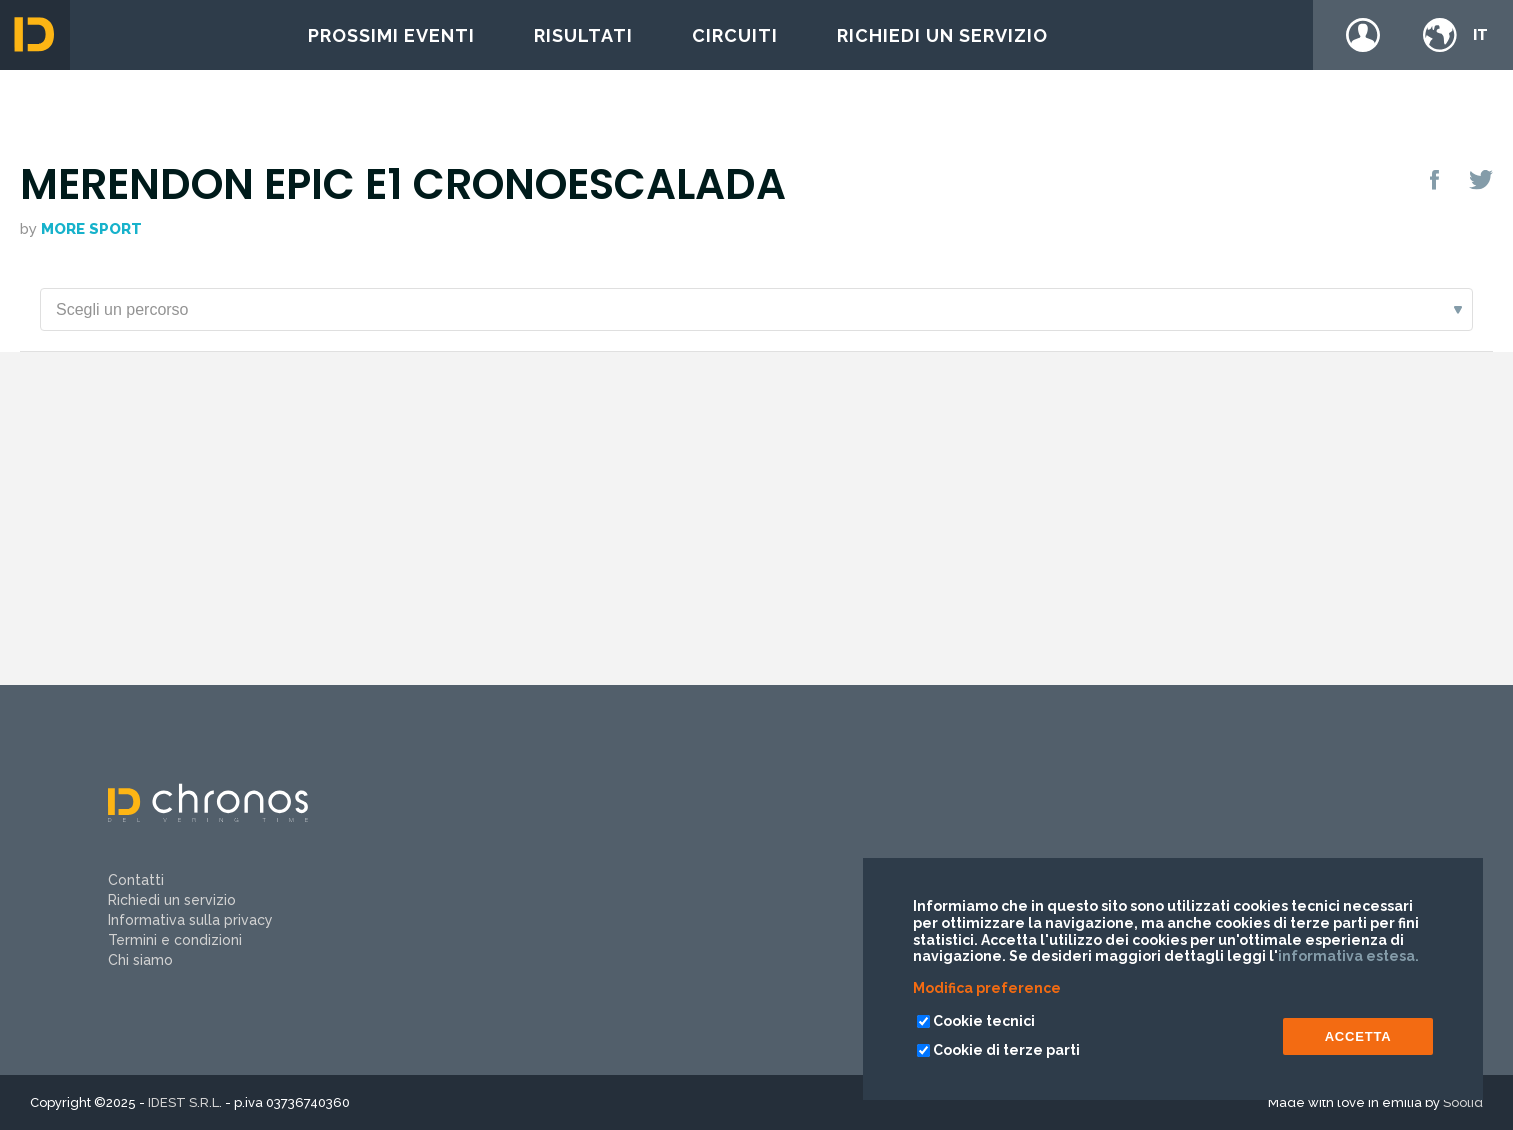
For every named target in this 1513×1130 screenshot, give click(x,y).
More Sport (91, 229)
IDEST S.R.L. (185, 1102)
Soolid (1463, 1102)
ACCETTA (1358, 1036)
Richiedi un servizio (942, 35)
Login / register (1363, 35)
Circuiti (735, 35)
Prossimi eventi (391, 35)
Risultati (583, 35)
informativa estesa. (1348, 956)
